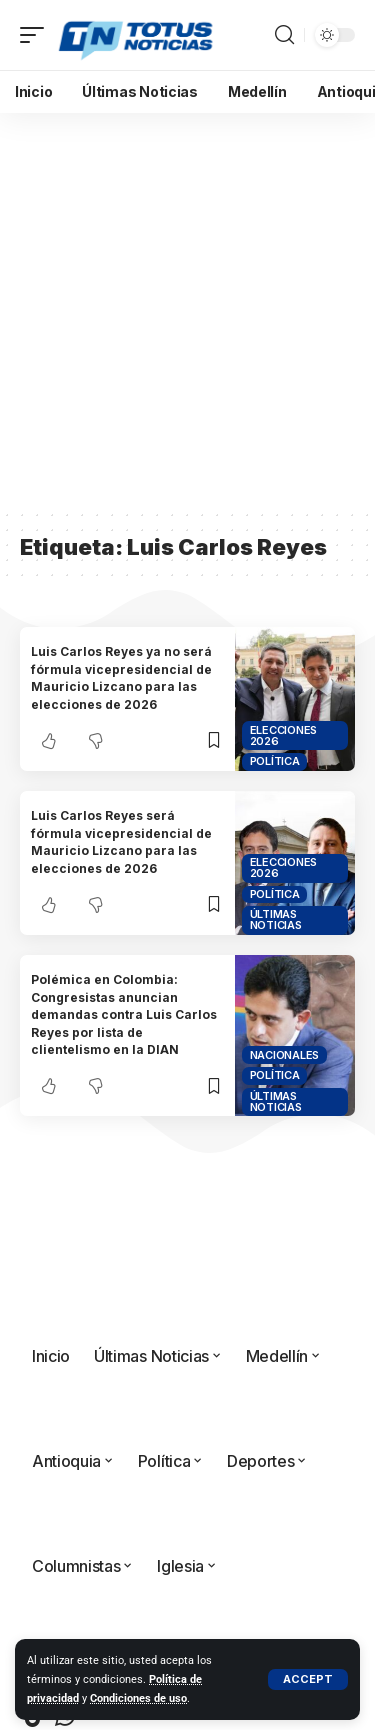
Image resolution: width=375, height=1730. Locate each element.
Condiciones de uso (138, 1698)
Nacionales (285, 1055)
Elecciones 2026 (284, 735)
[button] (308, 1679)
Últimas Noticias (276, 919)
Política (275, 761)
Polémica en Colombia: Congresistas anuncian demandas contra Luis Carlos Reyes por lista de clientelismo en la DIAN (124, 1014)
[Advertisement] (187, 310)
